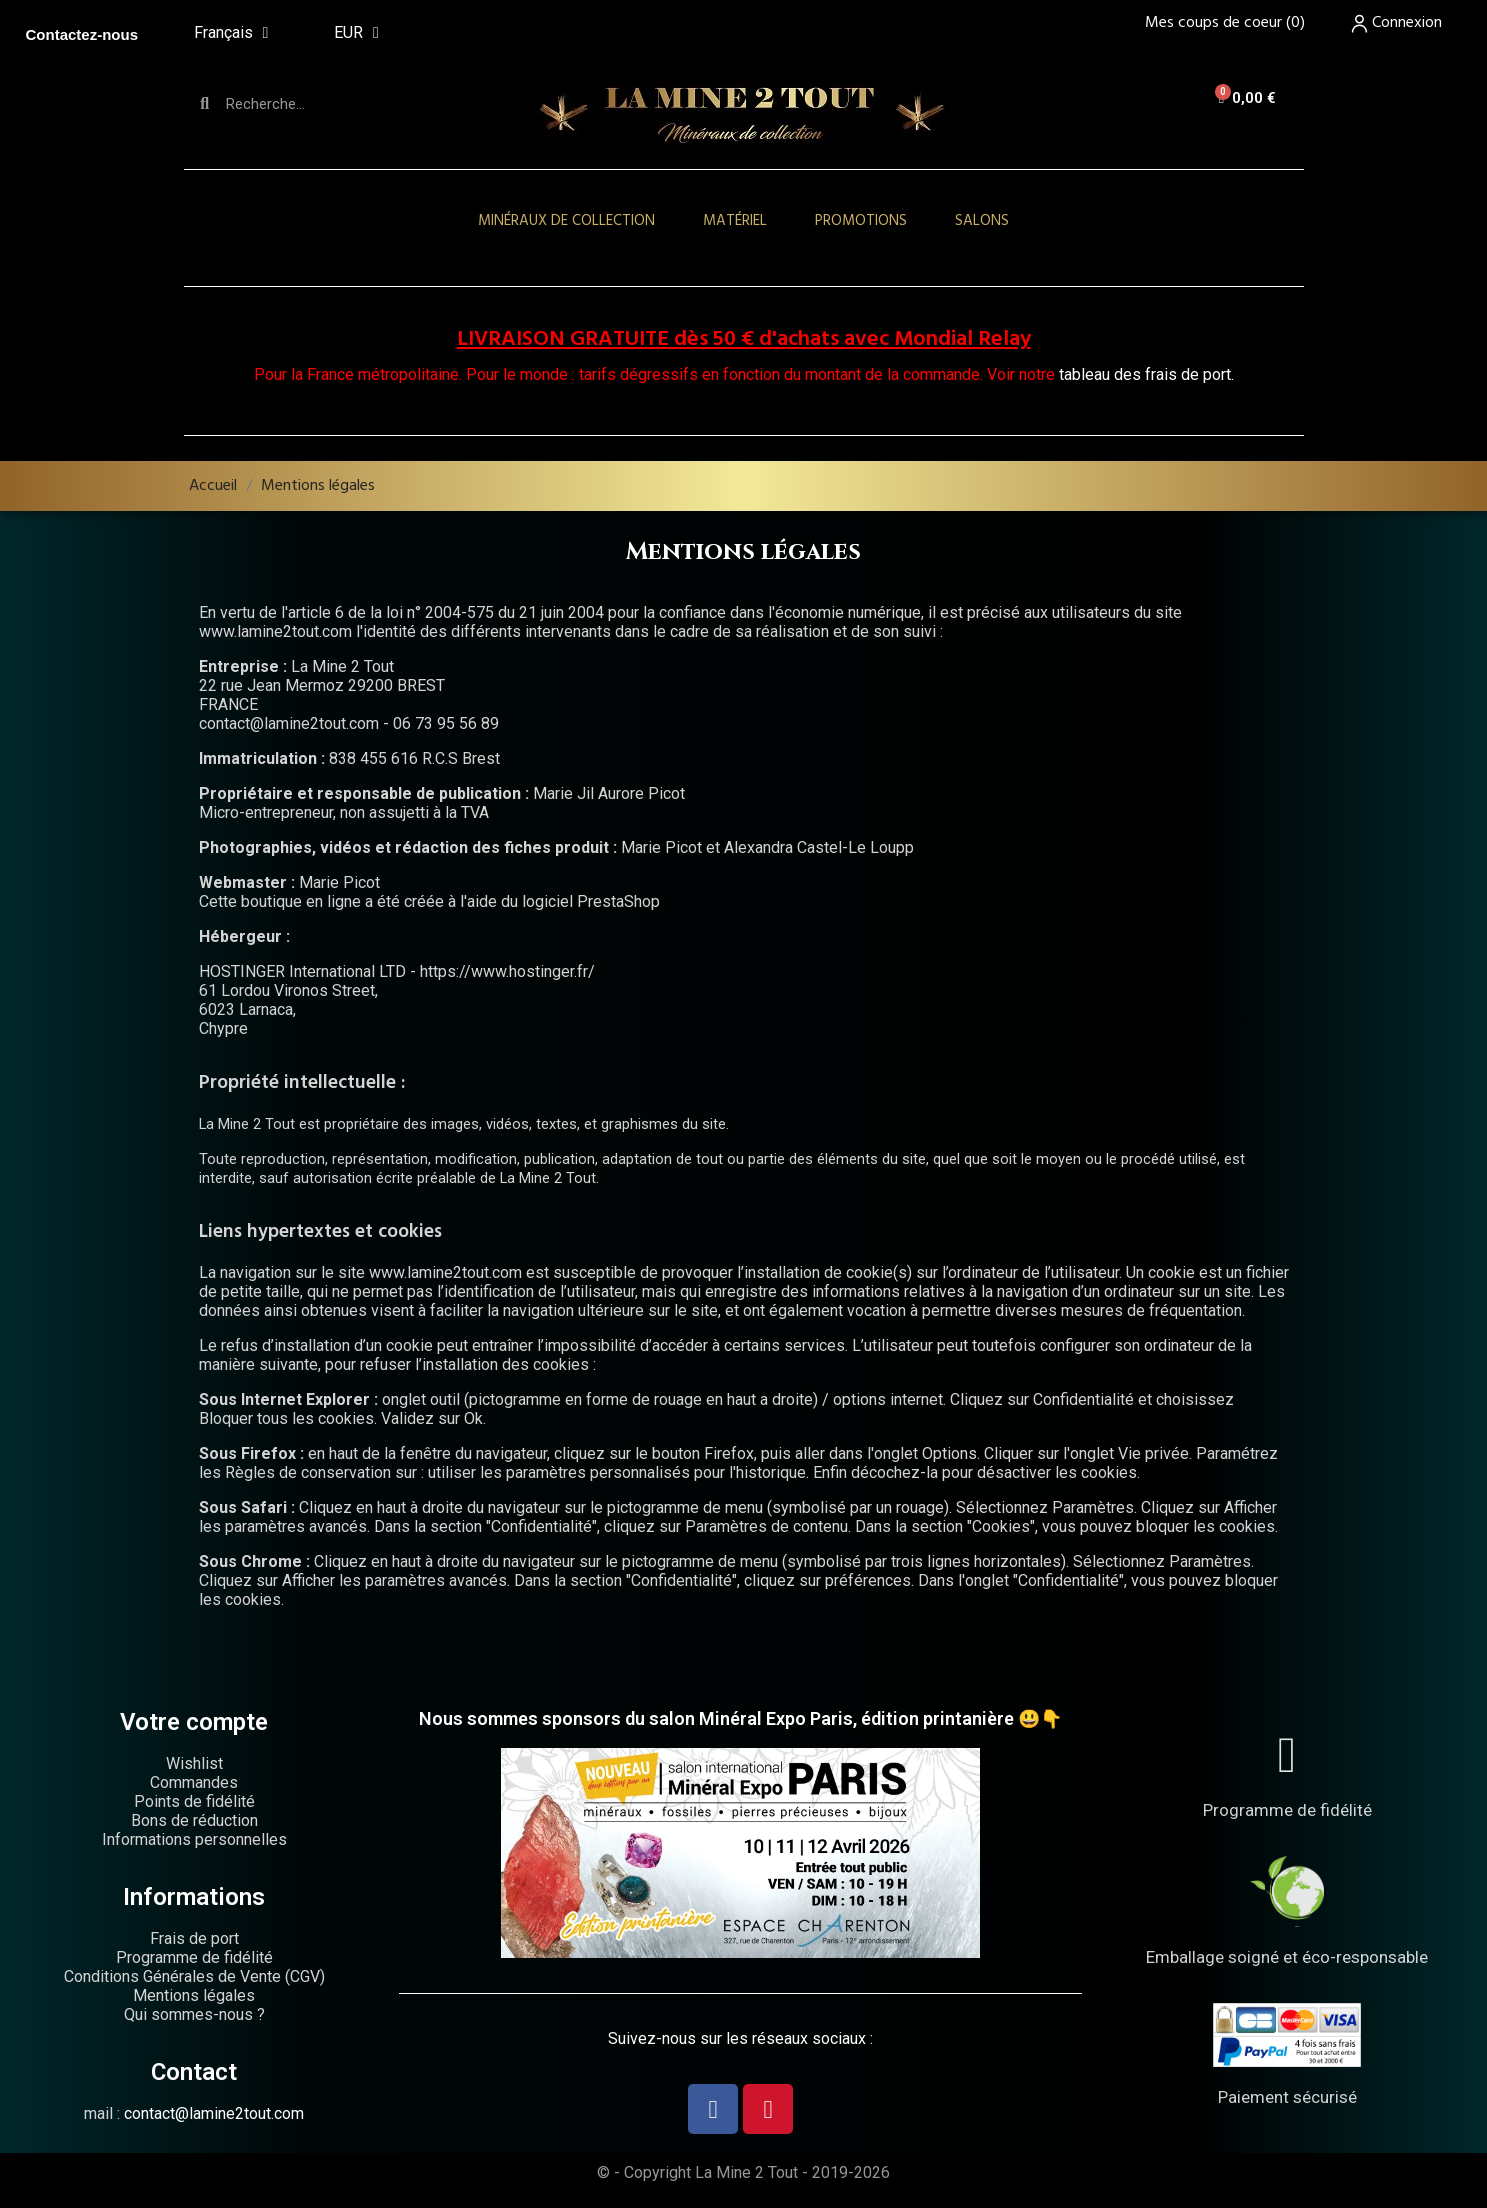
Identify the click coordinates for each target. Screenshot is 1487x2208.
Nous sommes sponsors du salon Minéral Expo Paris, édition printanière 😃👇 (740, 1718)
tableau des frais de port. (1146, 374)
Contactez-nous (82, 34)
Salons (982, 221)
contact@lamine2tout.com (214, 2113)
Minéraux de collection (566, 221)
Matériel (735, 221)
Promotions (861, 221)
